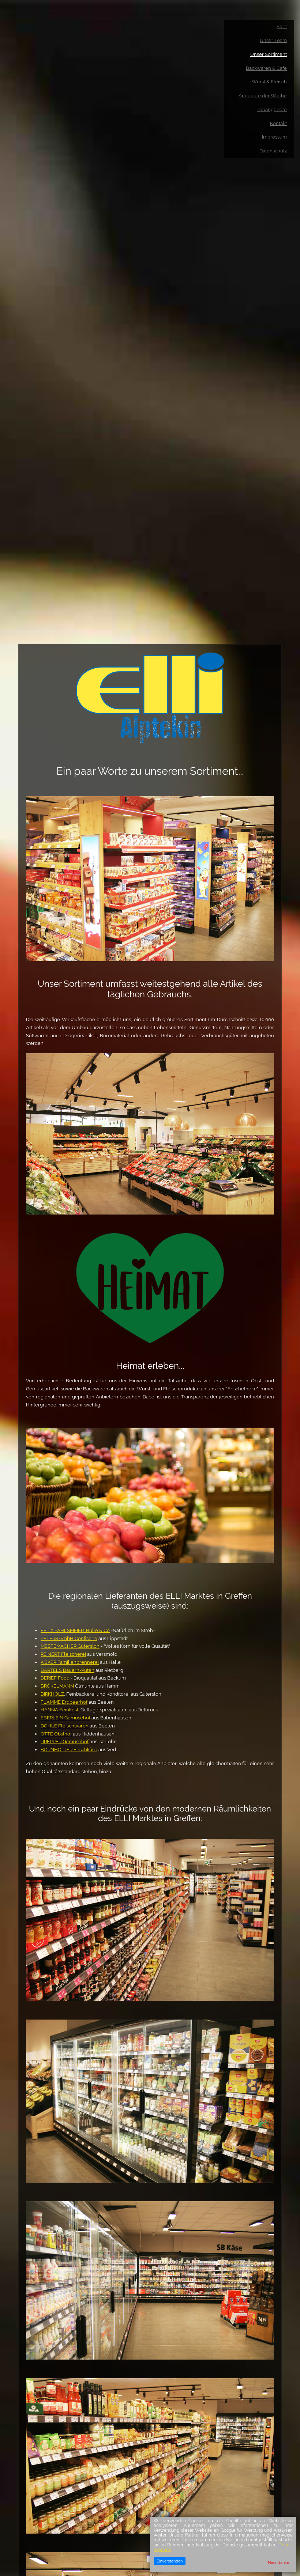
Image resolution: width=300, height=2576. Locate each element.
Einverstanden (170, 2561)
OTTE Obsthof (56, 1734)
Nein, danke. (279, 2562)
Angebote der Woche (263, 95)
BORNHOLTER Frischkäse (69, 1749)
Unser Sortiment (268, 54)
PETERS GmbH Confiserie (69, 1638)
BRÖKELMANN (57, 1686)
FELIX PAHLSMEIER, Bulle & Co (75, 1630)
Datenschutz (273, 151)
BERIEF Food (55, 1678)
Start (282, 26)
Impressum (274, 137)
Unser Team (273, 40)
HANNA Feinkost (59, 1709)
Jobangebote (272, 109)
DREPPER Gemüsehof (65, 1741)
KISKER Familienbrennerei (70, 1662)
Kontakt (278, 123)
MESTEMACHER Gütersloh (70, 1646)
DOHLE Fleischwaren (65, 1726)
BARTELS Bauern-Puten (67, 1670)
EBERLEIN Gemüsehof (65, 1718)
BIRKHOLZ (52, 1694)
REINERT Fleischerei (63, 1654)
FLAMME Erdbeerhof (64, 1702)
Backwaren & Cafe (266, 68)
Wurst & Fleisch (269, 81)
